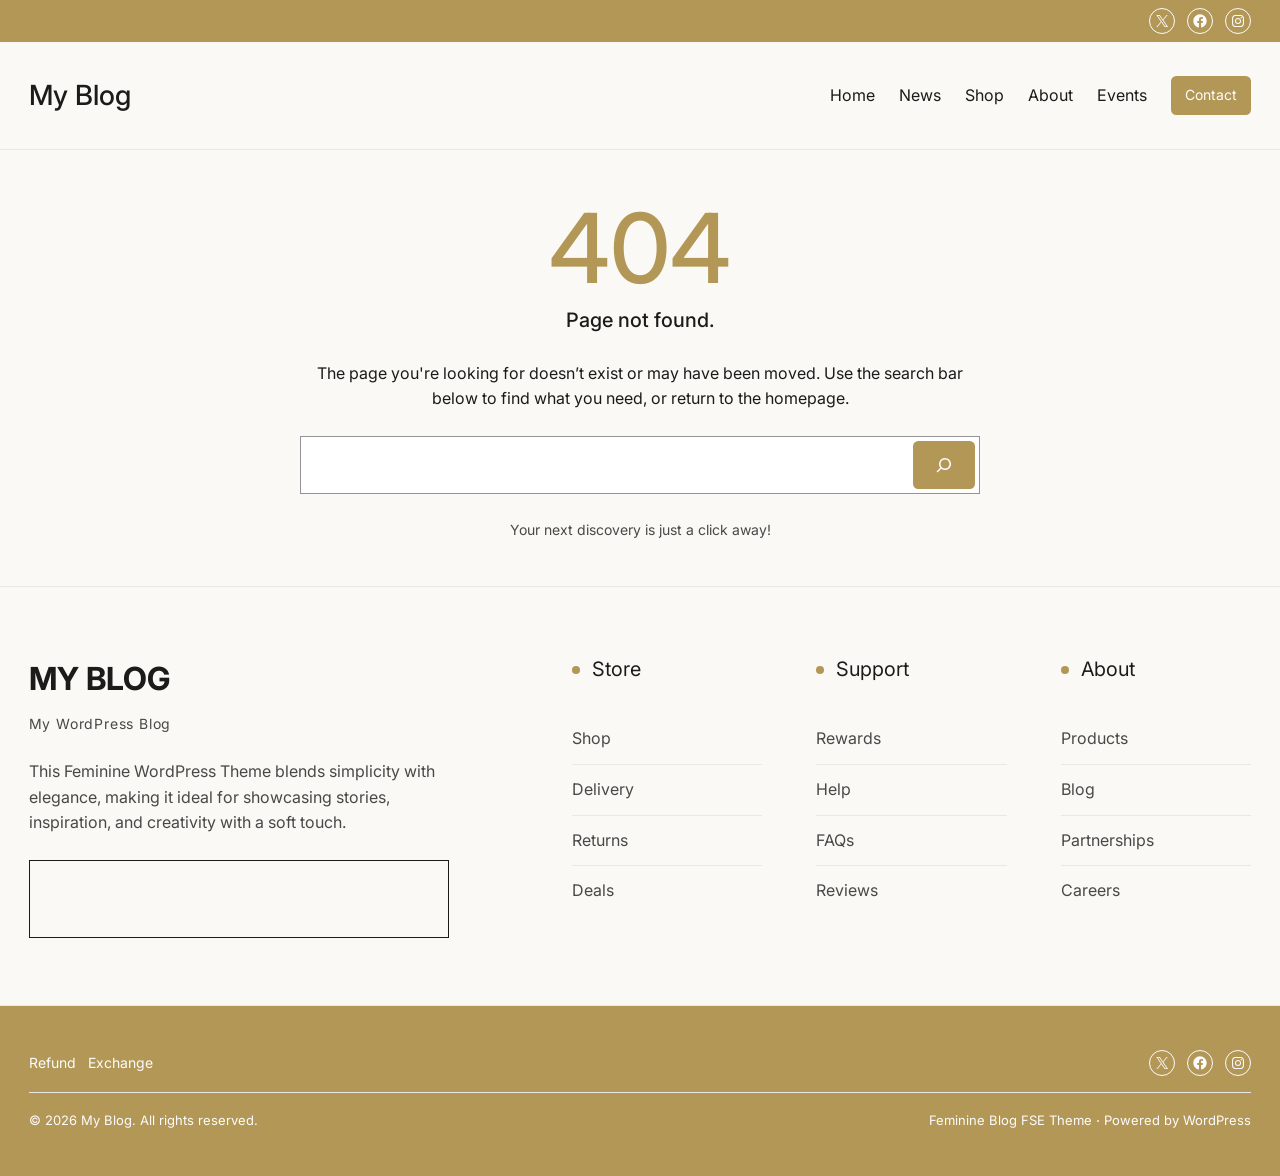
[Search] (944, 465)
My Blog (80, 95)
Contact (1211, 94)
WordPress (1217, 1120)
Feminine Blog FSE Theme (1010, 1120)
